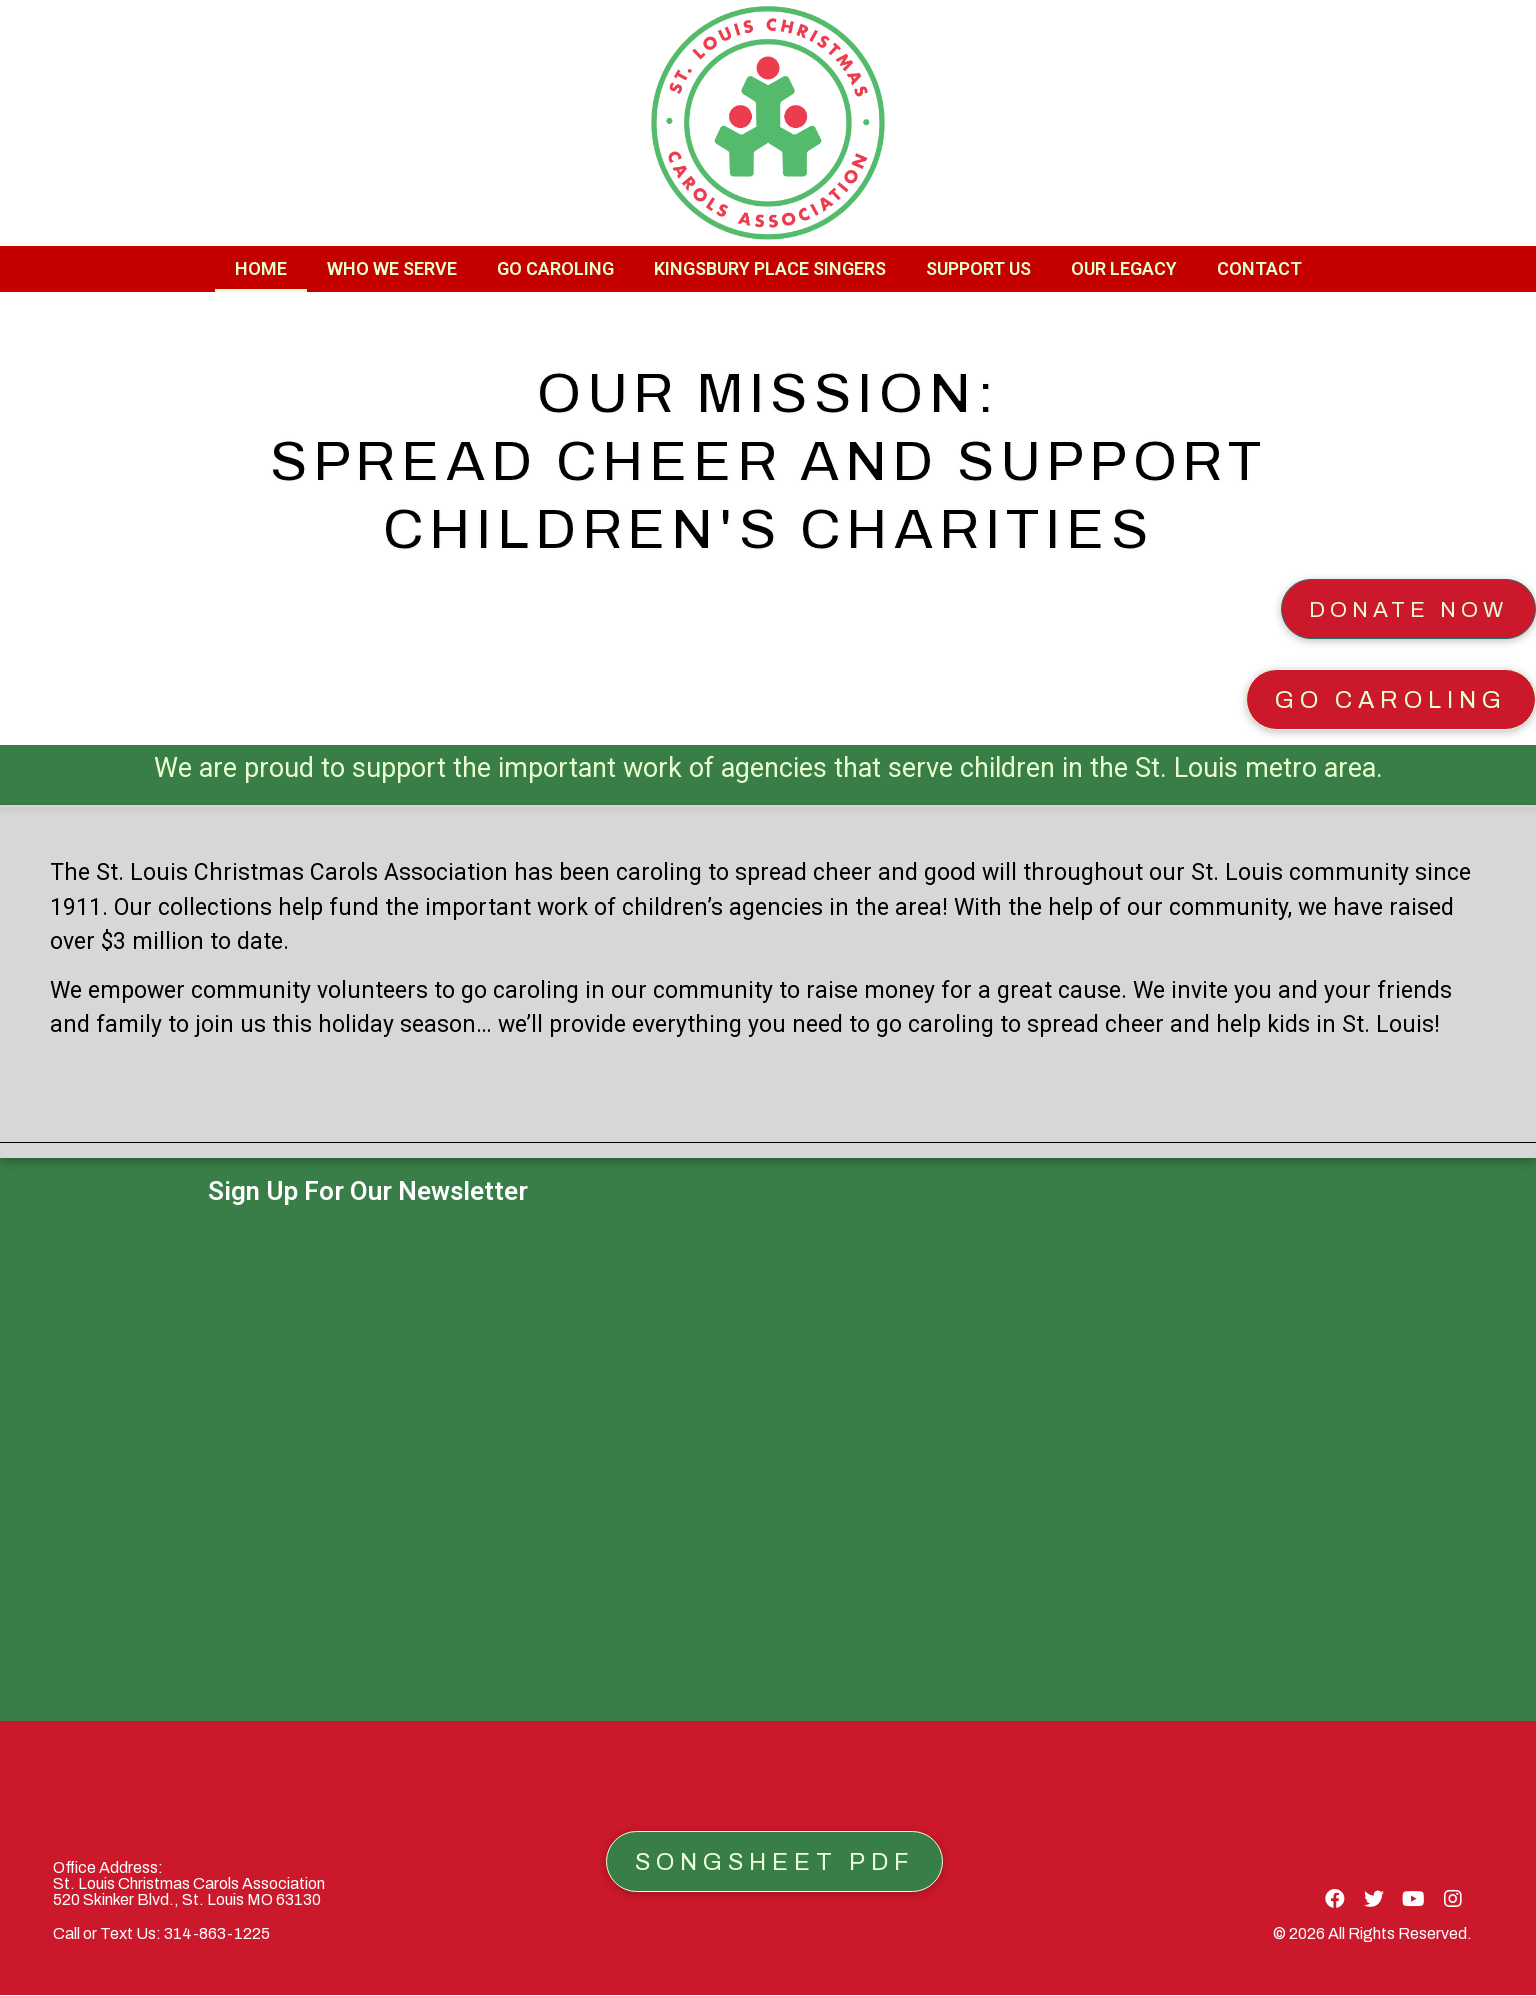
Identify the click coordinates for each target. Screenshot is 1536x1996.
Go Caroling (555, 268)
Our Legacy (1124, 268)
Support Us (978, 268)
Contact (1259, 268)
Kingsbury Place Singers (770, 268)
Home (261, 268)
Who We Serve (392, 268)
